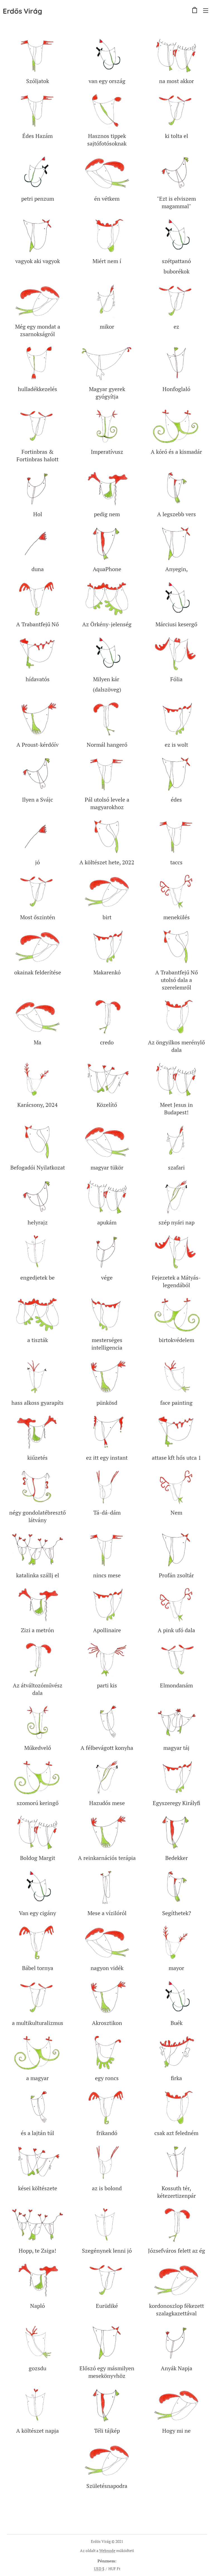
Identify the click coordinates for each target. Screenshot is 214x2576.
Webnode (107, 2550)
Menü (205, 10)
